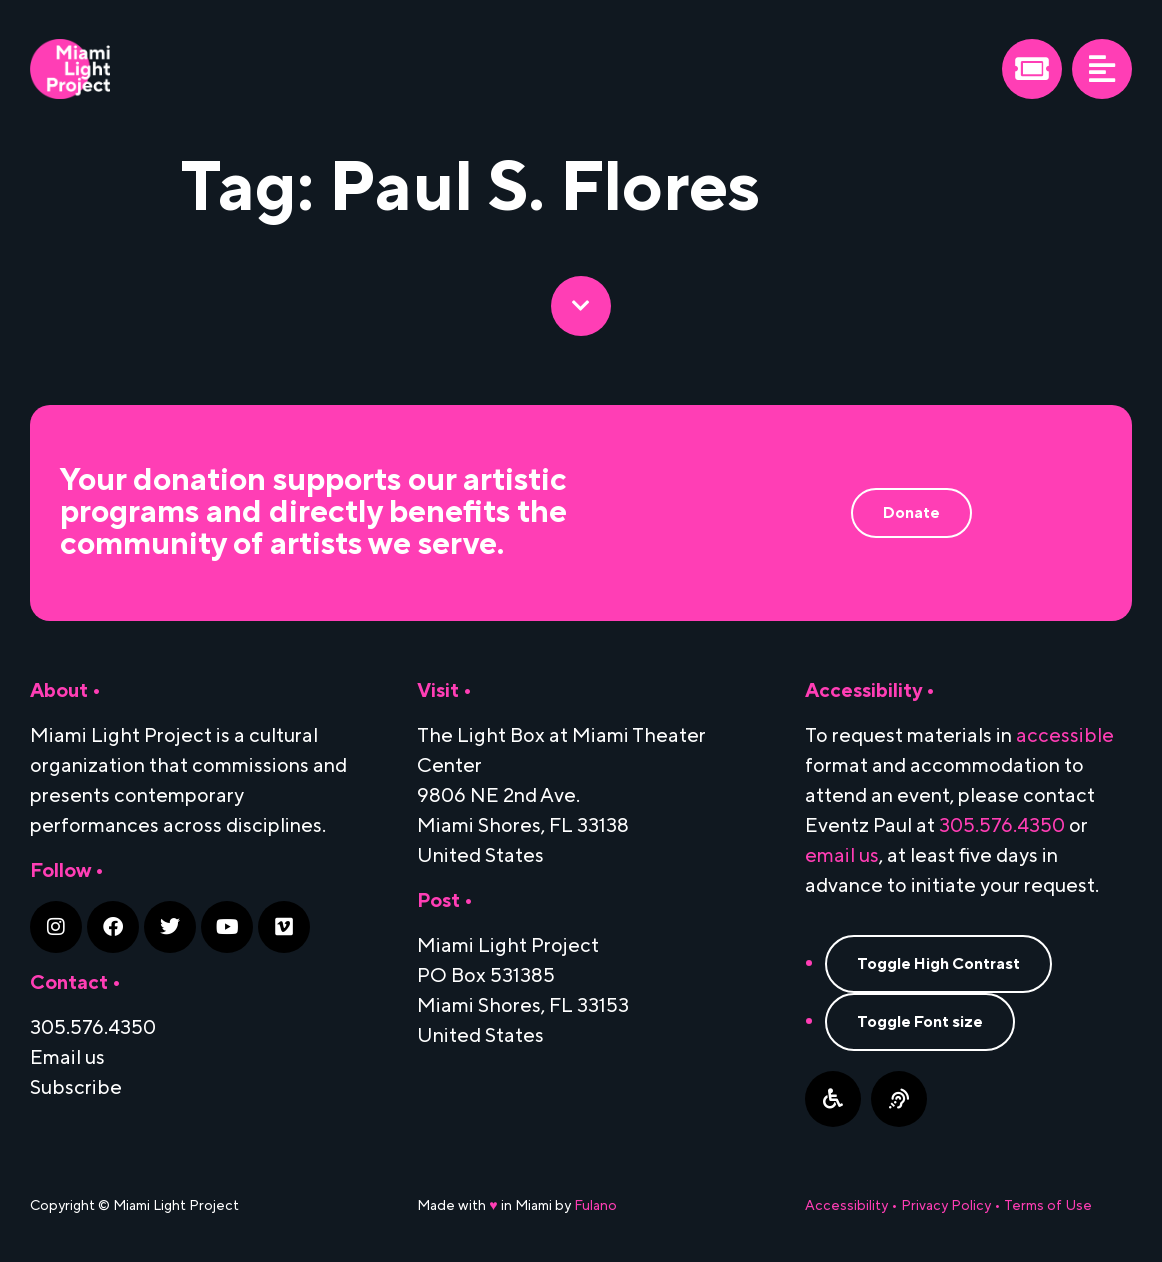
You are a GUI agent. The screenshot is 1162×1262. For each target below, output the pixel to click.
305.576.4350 (1002, 826)
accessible (1065, 736)
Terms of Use (1048, 1206)
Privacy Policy (946, 1206)
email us (842, 856)
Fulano (595, 1206)
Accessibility (846, 1206)
